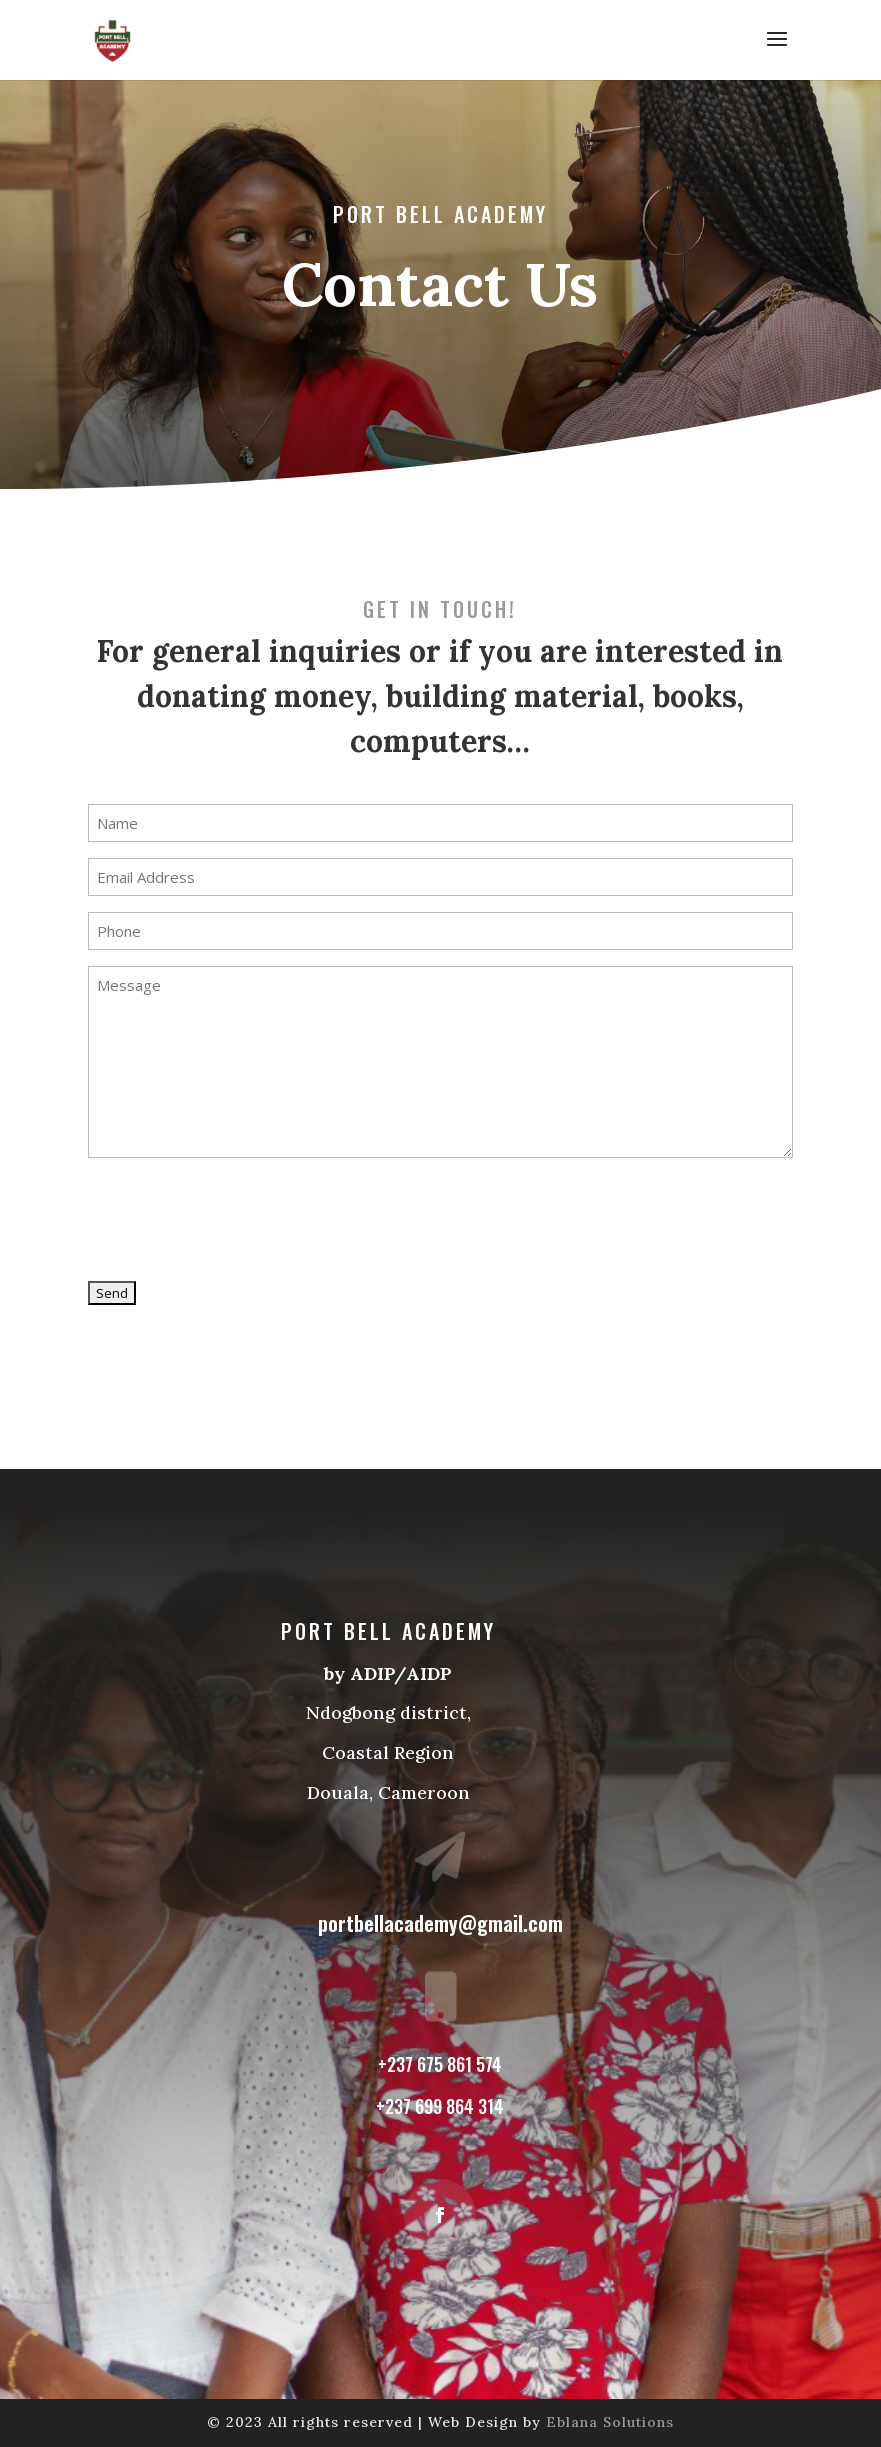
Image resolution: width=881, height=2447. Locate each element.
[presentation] (240, 1220)
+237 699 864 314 (440, 2095)
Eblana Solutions (610, 2422)
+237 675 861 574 (440, 2055)
